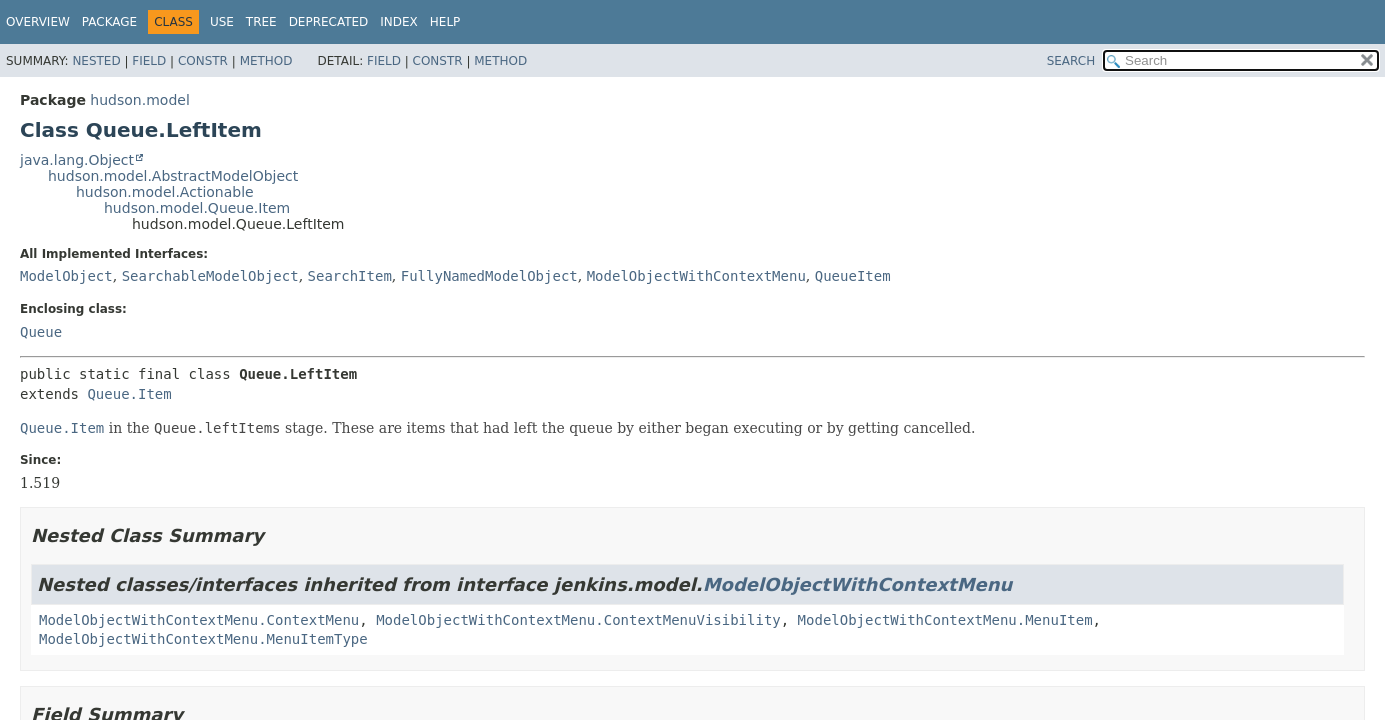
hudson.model (139, 100)
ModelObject (66, 276)
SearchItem (350, 276)
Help (445, 22)
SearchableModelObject (210, 276)
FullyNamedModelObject (489, 276)
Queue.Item (129, 394)
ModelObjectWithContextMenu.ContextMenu (199, 620)
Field (149, 61)
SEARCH (1071, 61)
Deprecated (329, 22)
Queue (41, 332)
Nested (96, 61)
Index (399, 22)
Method (266, 61)
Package (109, 22)
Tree (261, 22)
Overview (38, 22)
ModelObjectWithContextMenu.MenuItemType (203, 639)
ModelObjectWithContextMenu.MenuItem (945, 620)
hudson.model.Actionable (165, 192)
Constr (203, 61)
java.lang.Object (77, 160)
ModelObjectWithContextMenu (696, 276)
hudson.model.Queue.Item (197, 208)
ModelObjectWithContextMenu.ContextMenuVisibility (578, 620)
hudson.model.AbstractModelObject (173, 176)
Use (222, 22)
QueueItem (853, 276)
